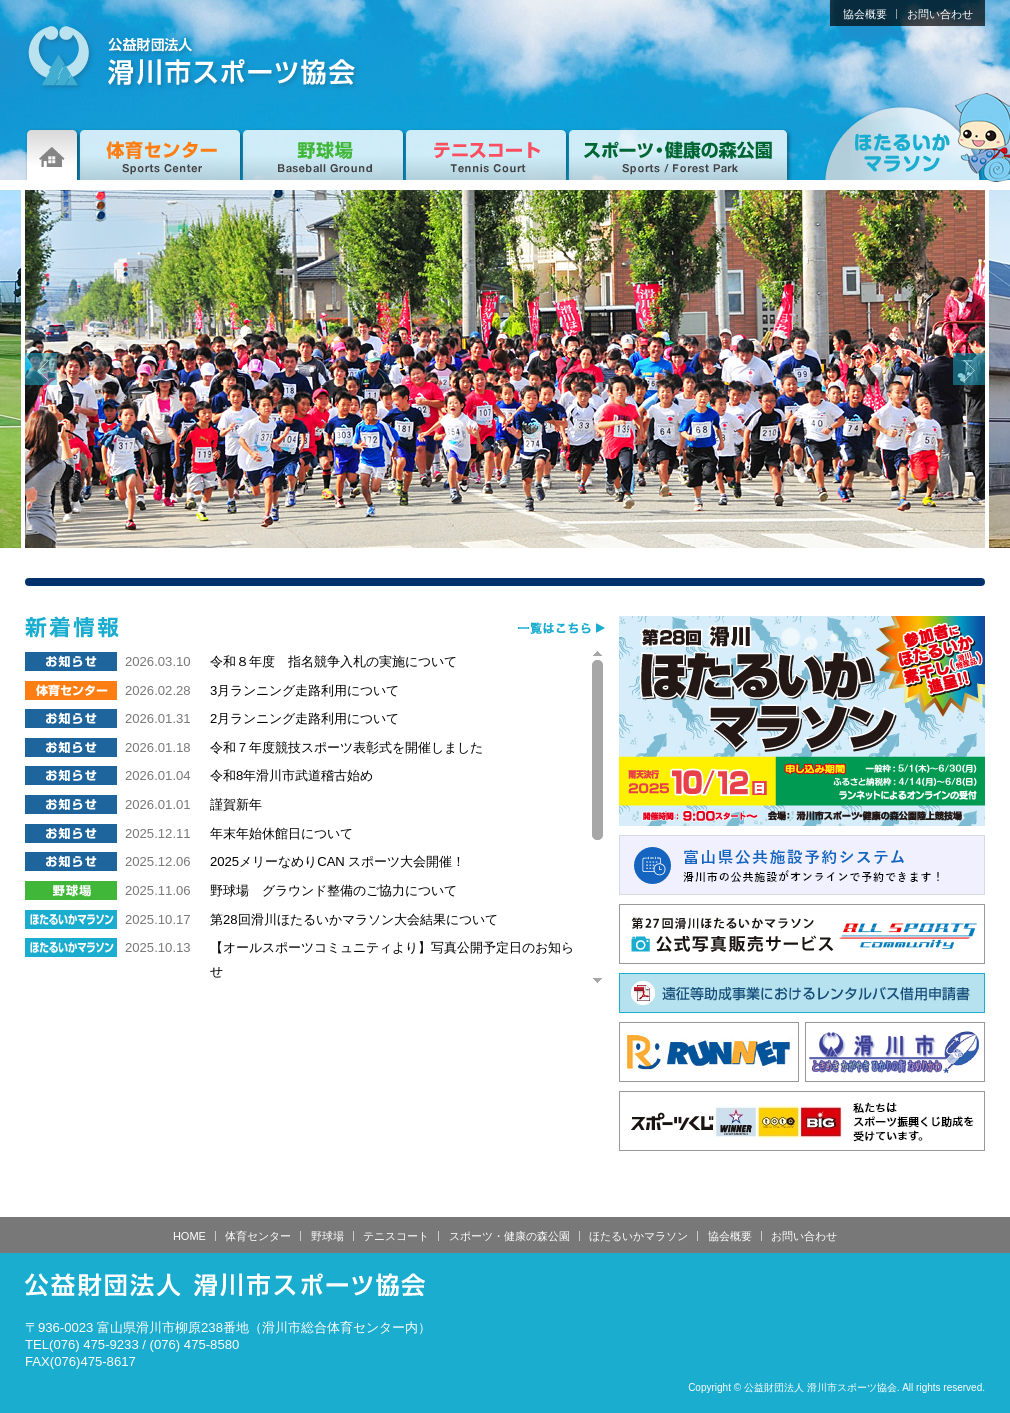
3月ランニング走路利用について (304, 690)
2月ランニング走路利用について (304, 718)
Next (969, 369)
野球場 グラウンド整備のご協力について (333, 890)
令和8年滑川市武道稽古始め (291, 775)
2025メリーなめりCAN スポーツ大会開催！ (337, 861)
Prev (41, 369)
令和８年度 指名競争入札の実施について (333, 661)
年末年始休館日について (281, 833)
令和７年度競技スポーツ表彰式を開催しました (346, 747)
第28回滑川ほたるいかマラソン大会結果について (354, 919)
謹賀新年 (236, 804)
